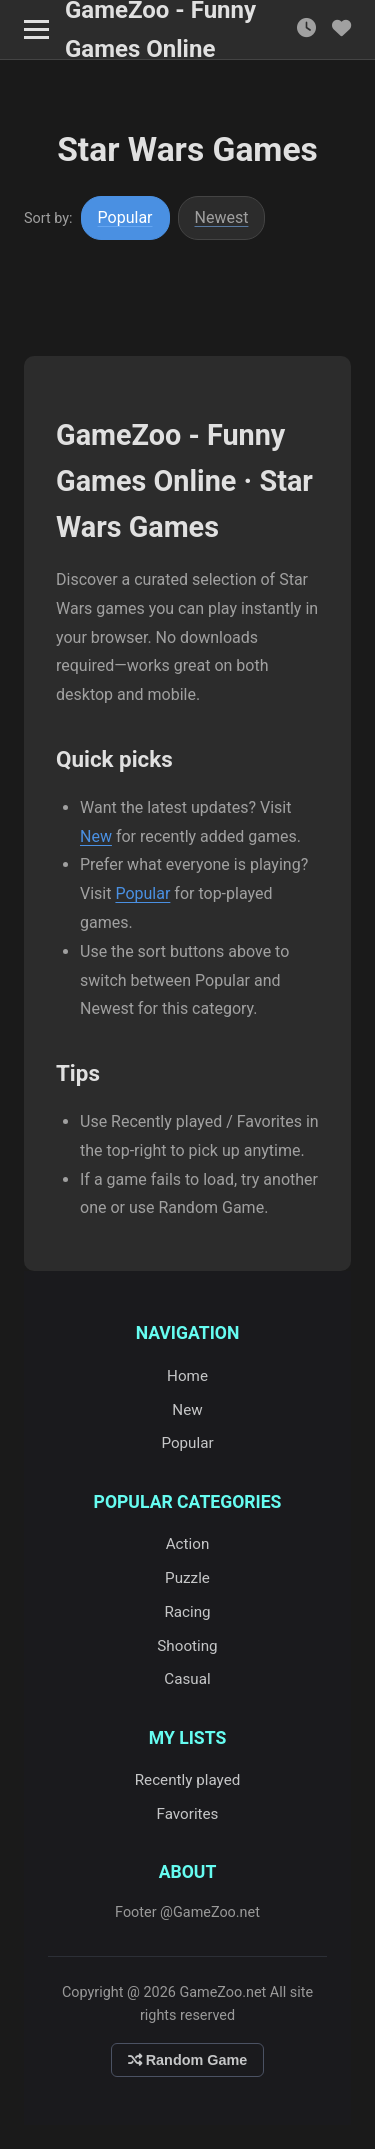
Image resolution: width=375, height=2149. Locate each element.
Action (188, 1544)
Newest (222, 217)
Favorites (188, 1814)
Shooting (187, 1646)
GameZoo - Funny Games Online (160, 30)
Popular (125, 217)
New (96, 836)
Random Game (188, 2060)
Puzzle (187, 1578)
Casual (187, 1679)
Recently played (188, 1780)
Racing (187, 1612)
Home (187, 1376)
